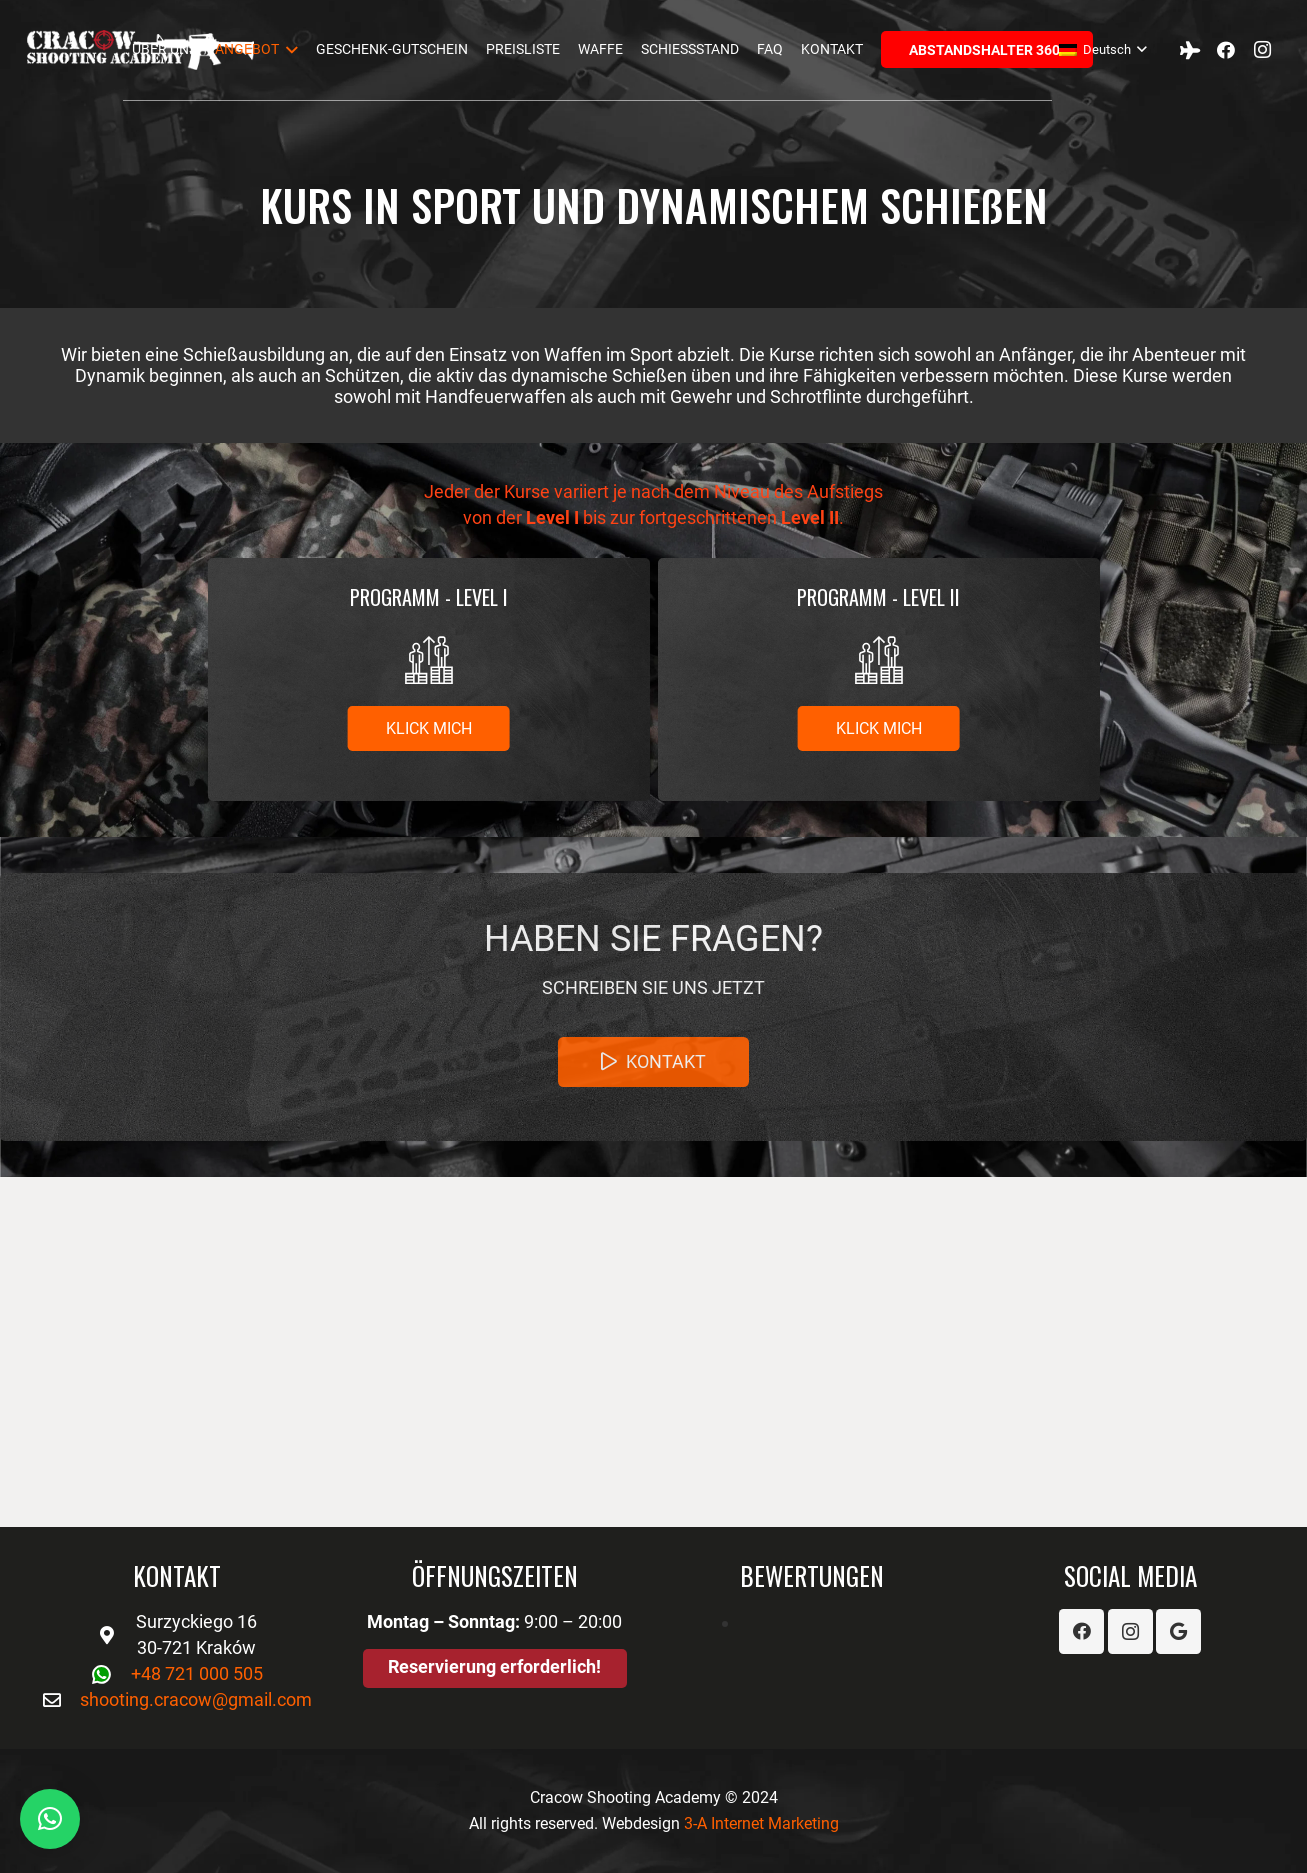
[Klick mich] (428, 728)
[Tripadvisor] (1190, 50)
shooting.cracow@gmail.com (196, 1699)
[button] (50, 1819)
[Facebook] (1226, 50)
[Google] (1178, 1631)
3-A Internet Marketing (761, 1823)
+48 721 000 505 (197, 1673)
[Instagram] (1262, 50)
